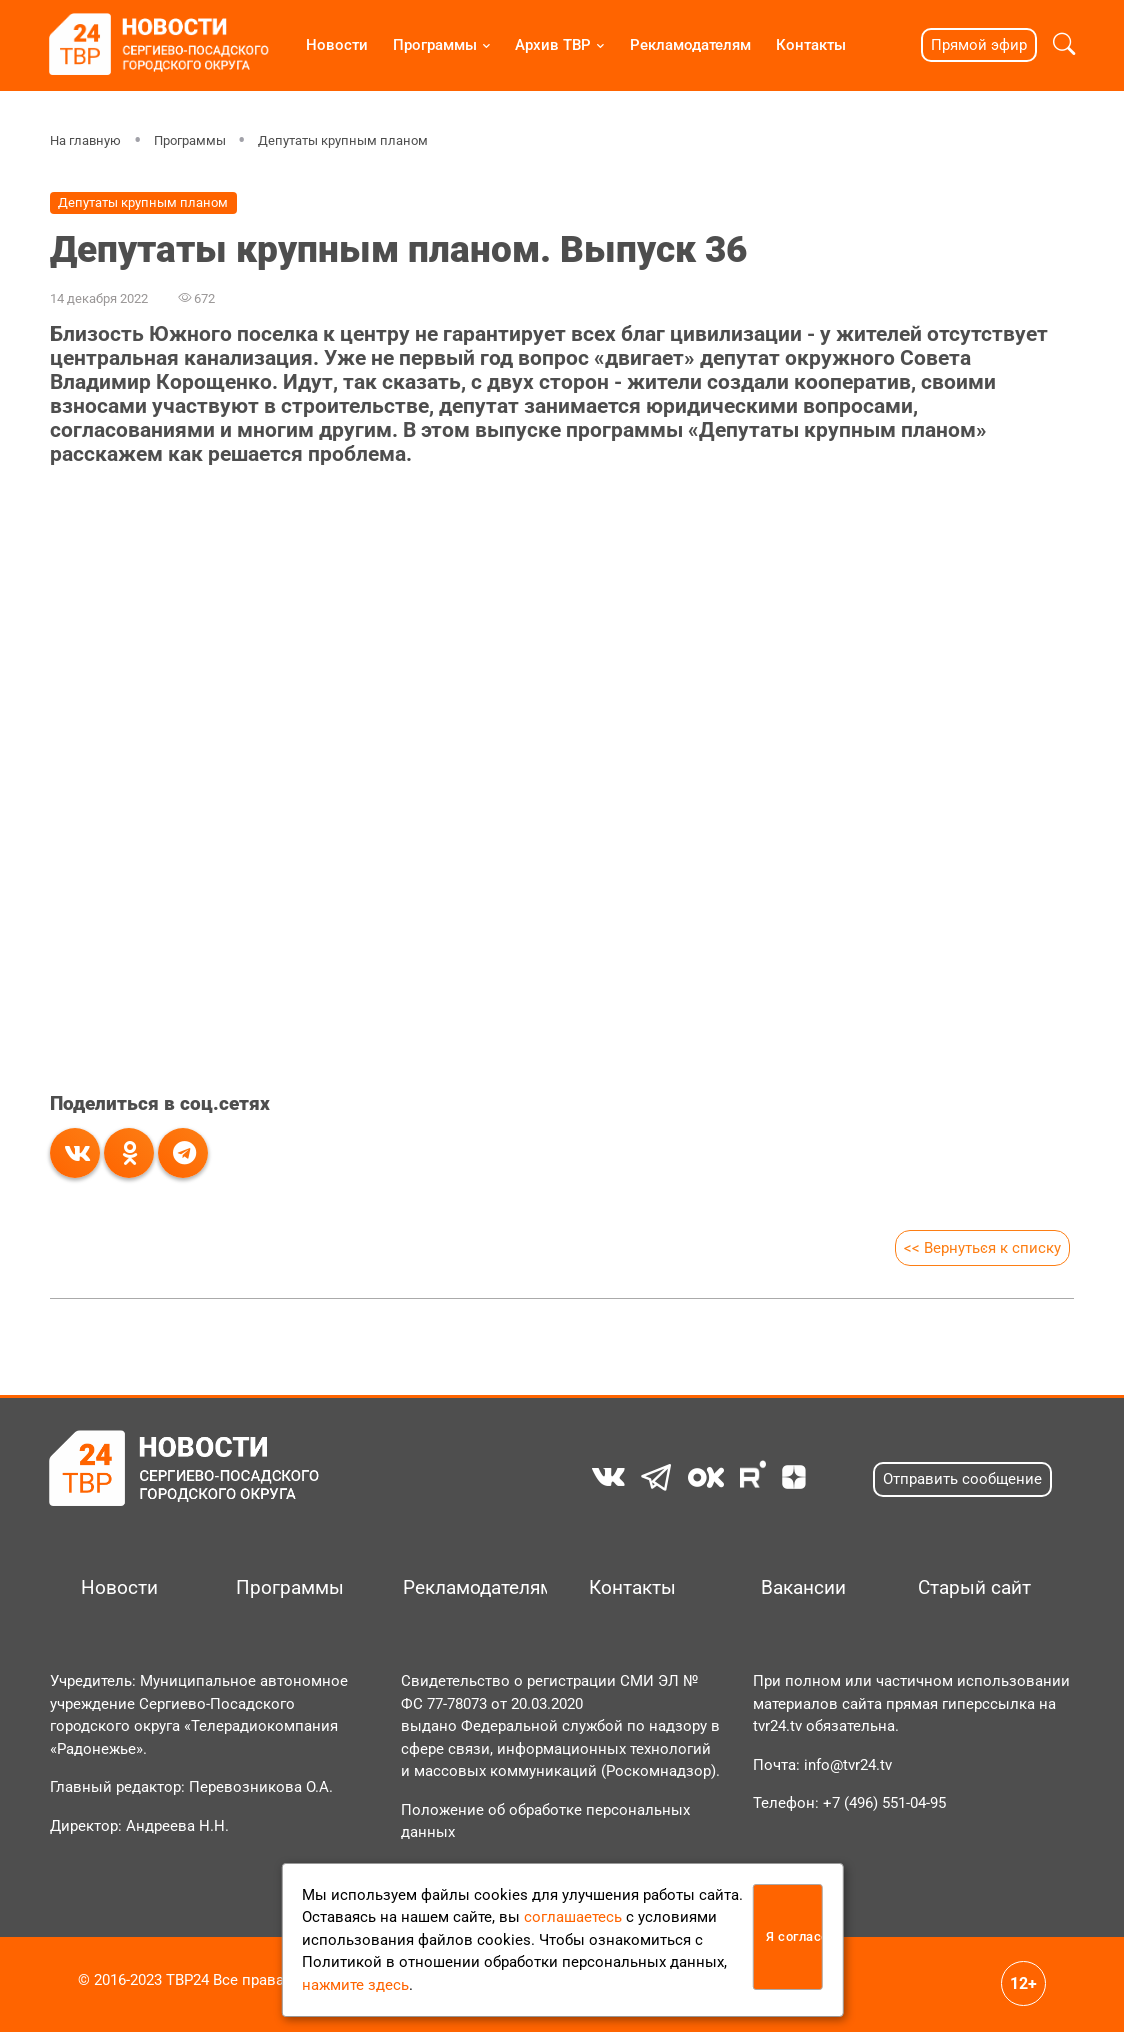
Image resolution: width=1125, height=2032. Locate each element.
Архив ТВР (553, 45)
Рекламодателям (690, 45)
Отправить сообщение (962, 1479)
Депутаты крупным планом (343, 140)
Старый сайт (974, 1588)
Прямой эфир (979, 45)
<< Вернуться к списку (982, 1248)
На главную (85, 140)
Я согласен (794, 1936)
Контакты (811, 45)
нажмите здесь (355, 1985)
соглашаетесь (573, 1917)
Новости (337, 45)
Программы (435, 45)
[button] (1064, 45)
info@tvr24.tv (848, 1765)
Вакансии (803, 1588)
